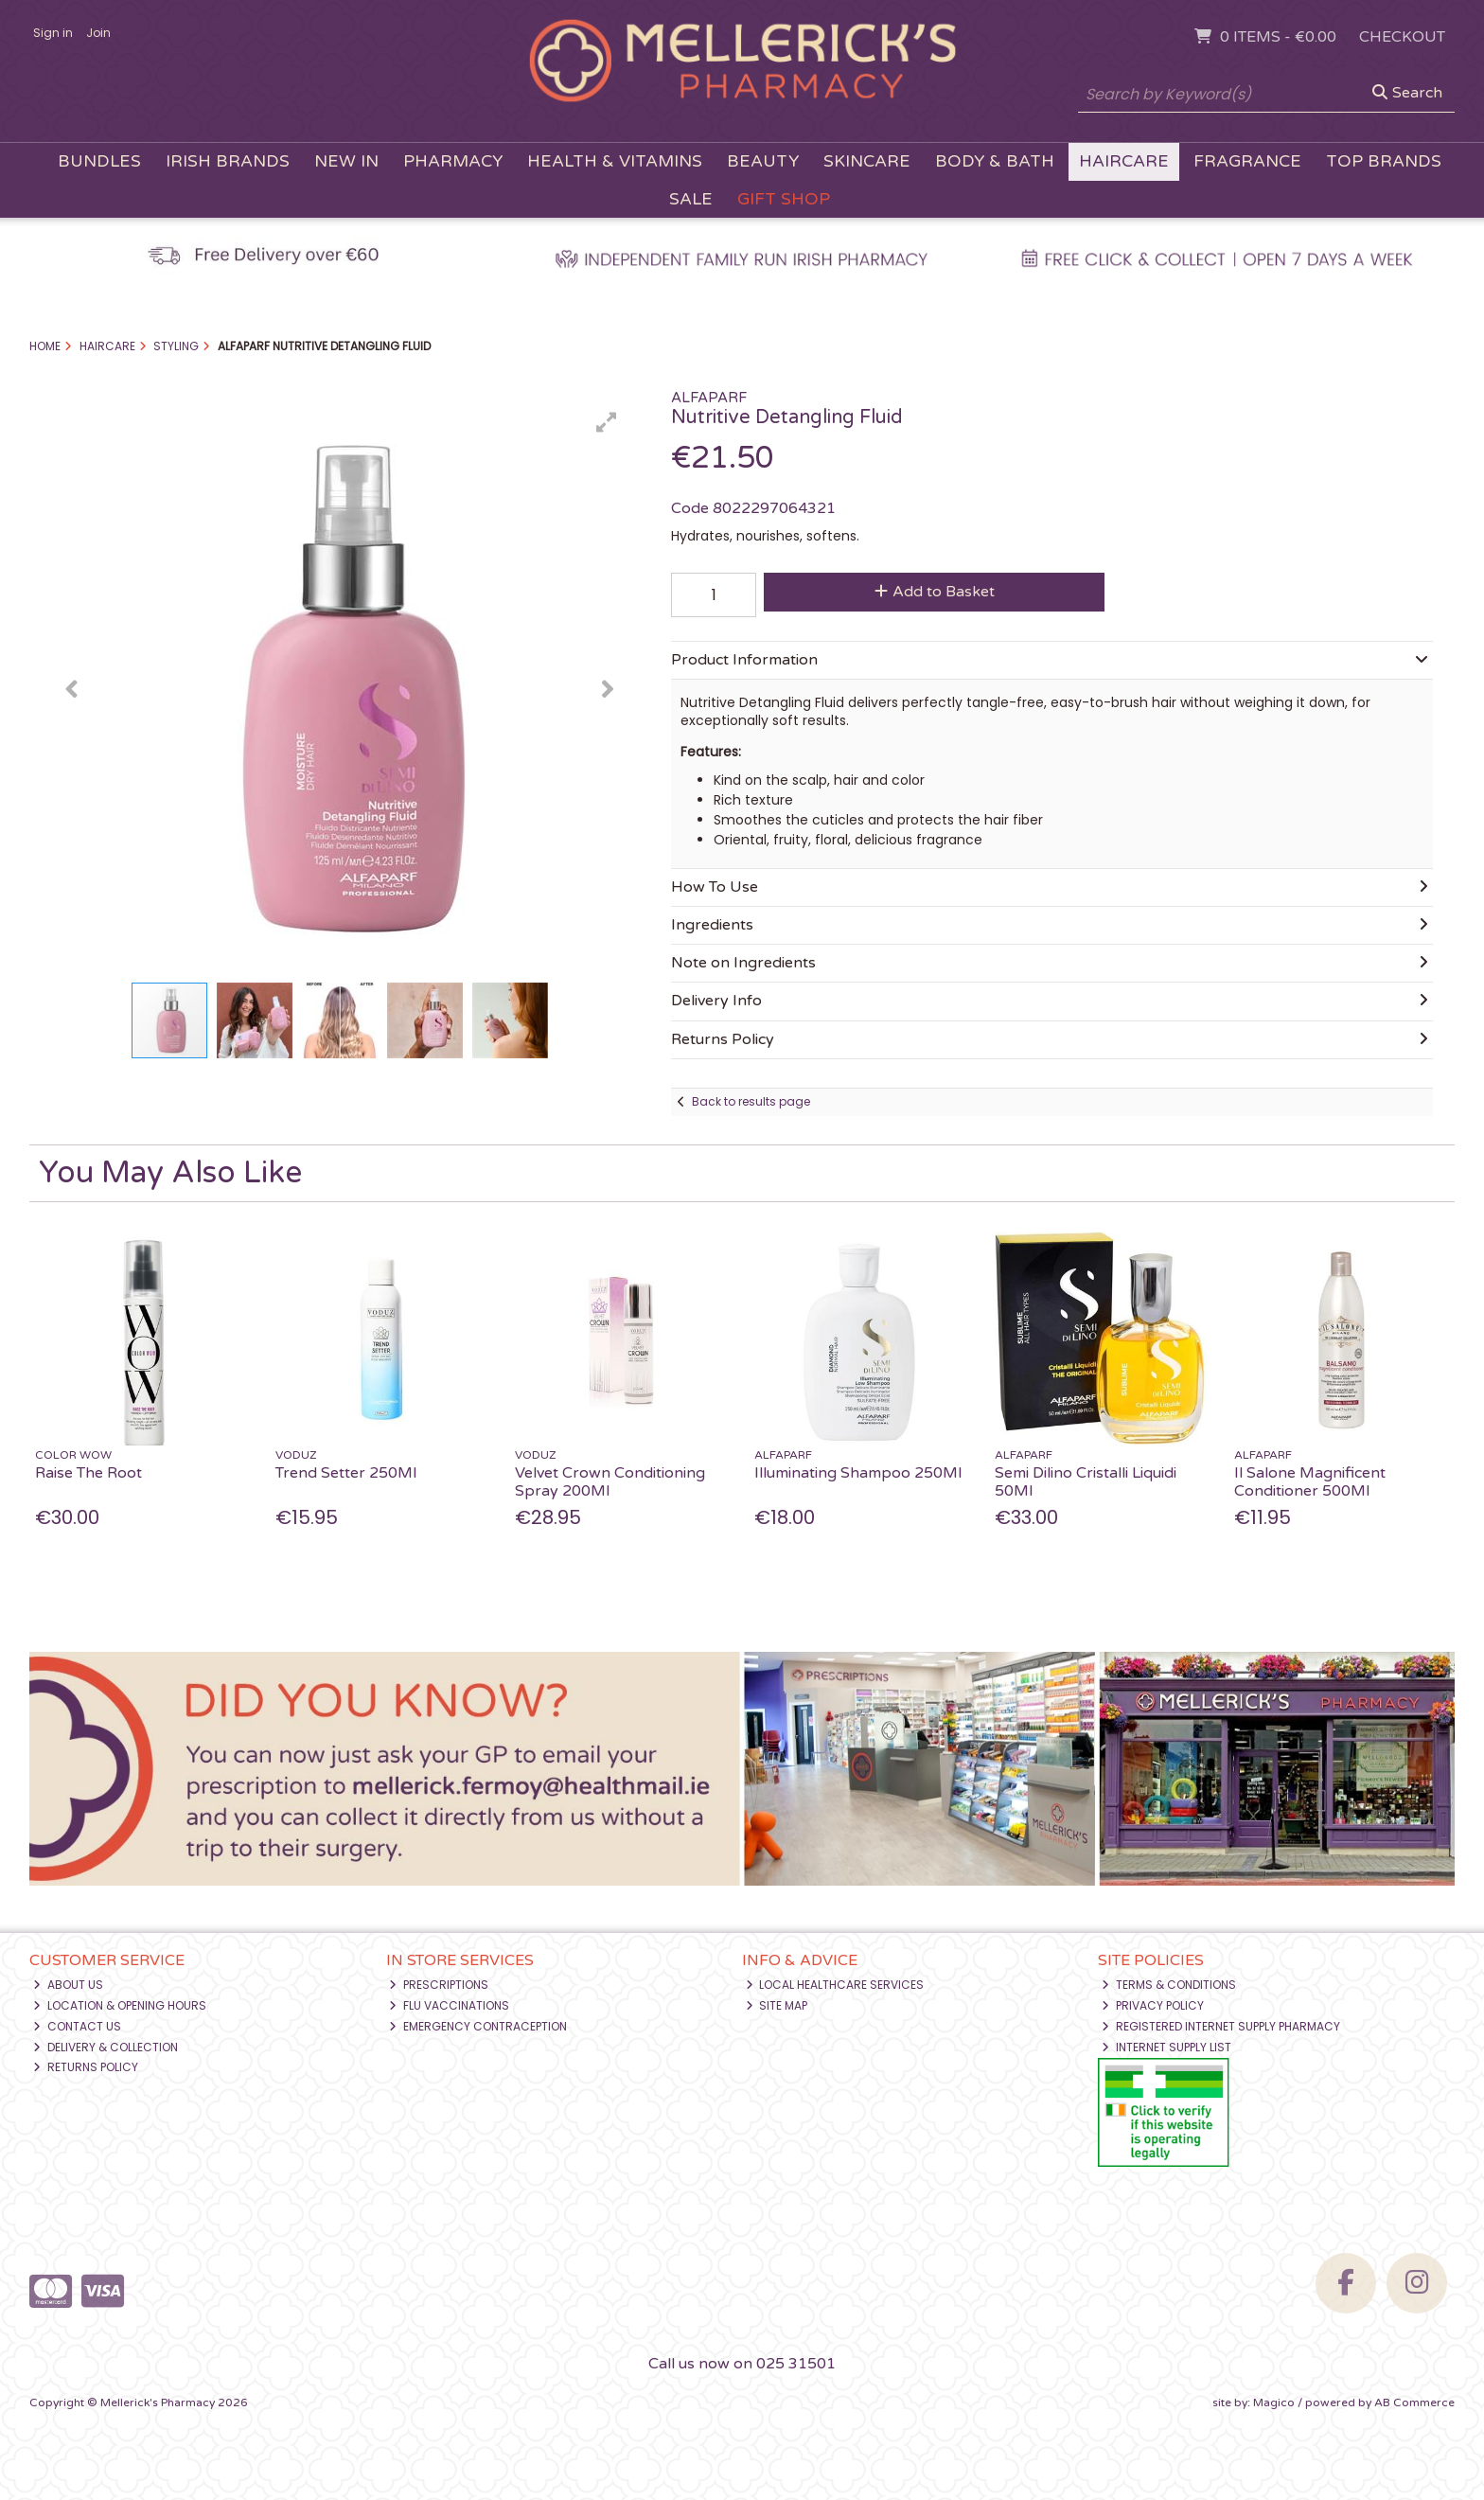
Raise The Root (88, 1472)
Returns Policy (85, 2067)
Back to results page (751, 1101)
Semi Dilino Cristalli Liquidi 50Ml (1085, 1481)
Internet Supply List (1166, 2047)
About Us (68, 1985)
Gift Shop (783, 199)
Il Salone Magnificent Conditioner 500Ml (1310, 1481)
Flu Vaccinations (449, 2005)
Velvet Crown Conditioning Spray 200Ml (610, 1481)
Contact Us (77, 2026)
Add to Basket (934, 591)
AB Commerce (1414, 2402)
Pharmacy (453, 161)
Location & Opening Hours (119, 2005)
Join (98, 33)
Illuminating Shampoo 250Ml (858, 1472)
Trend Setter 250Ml (345, 1472)
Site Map (777, 2005)
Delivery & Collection (105, 2047)
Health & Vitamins (614, 161)
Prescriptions (438, 1985)
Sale (691, 199)
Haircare (1124, 161)
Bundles (99, 161)
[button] (607, 422)
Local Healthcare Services (835, 1985)
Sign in (53, 33)
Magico (1274, 2402)
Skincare (866, 161)
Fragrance (1247, 161)
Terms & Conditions (1169, 1985)
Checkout (1402, 36)
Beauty (763, 161)
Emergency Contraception (478, 2026)
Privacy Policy (1153, 2005)
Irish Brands (228, 161)
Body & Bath (994, 161)
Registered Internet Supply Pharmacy (1221, 2026)
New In (346, 161)
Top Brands (1383, 161)
